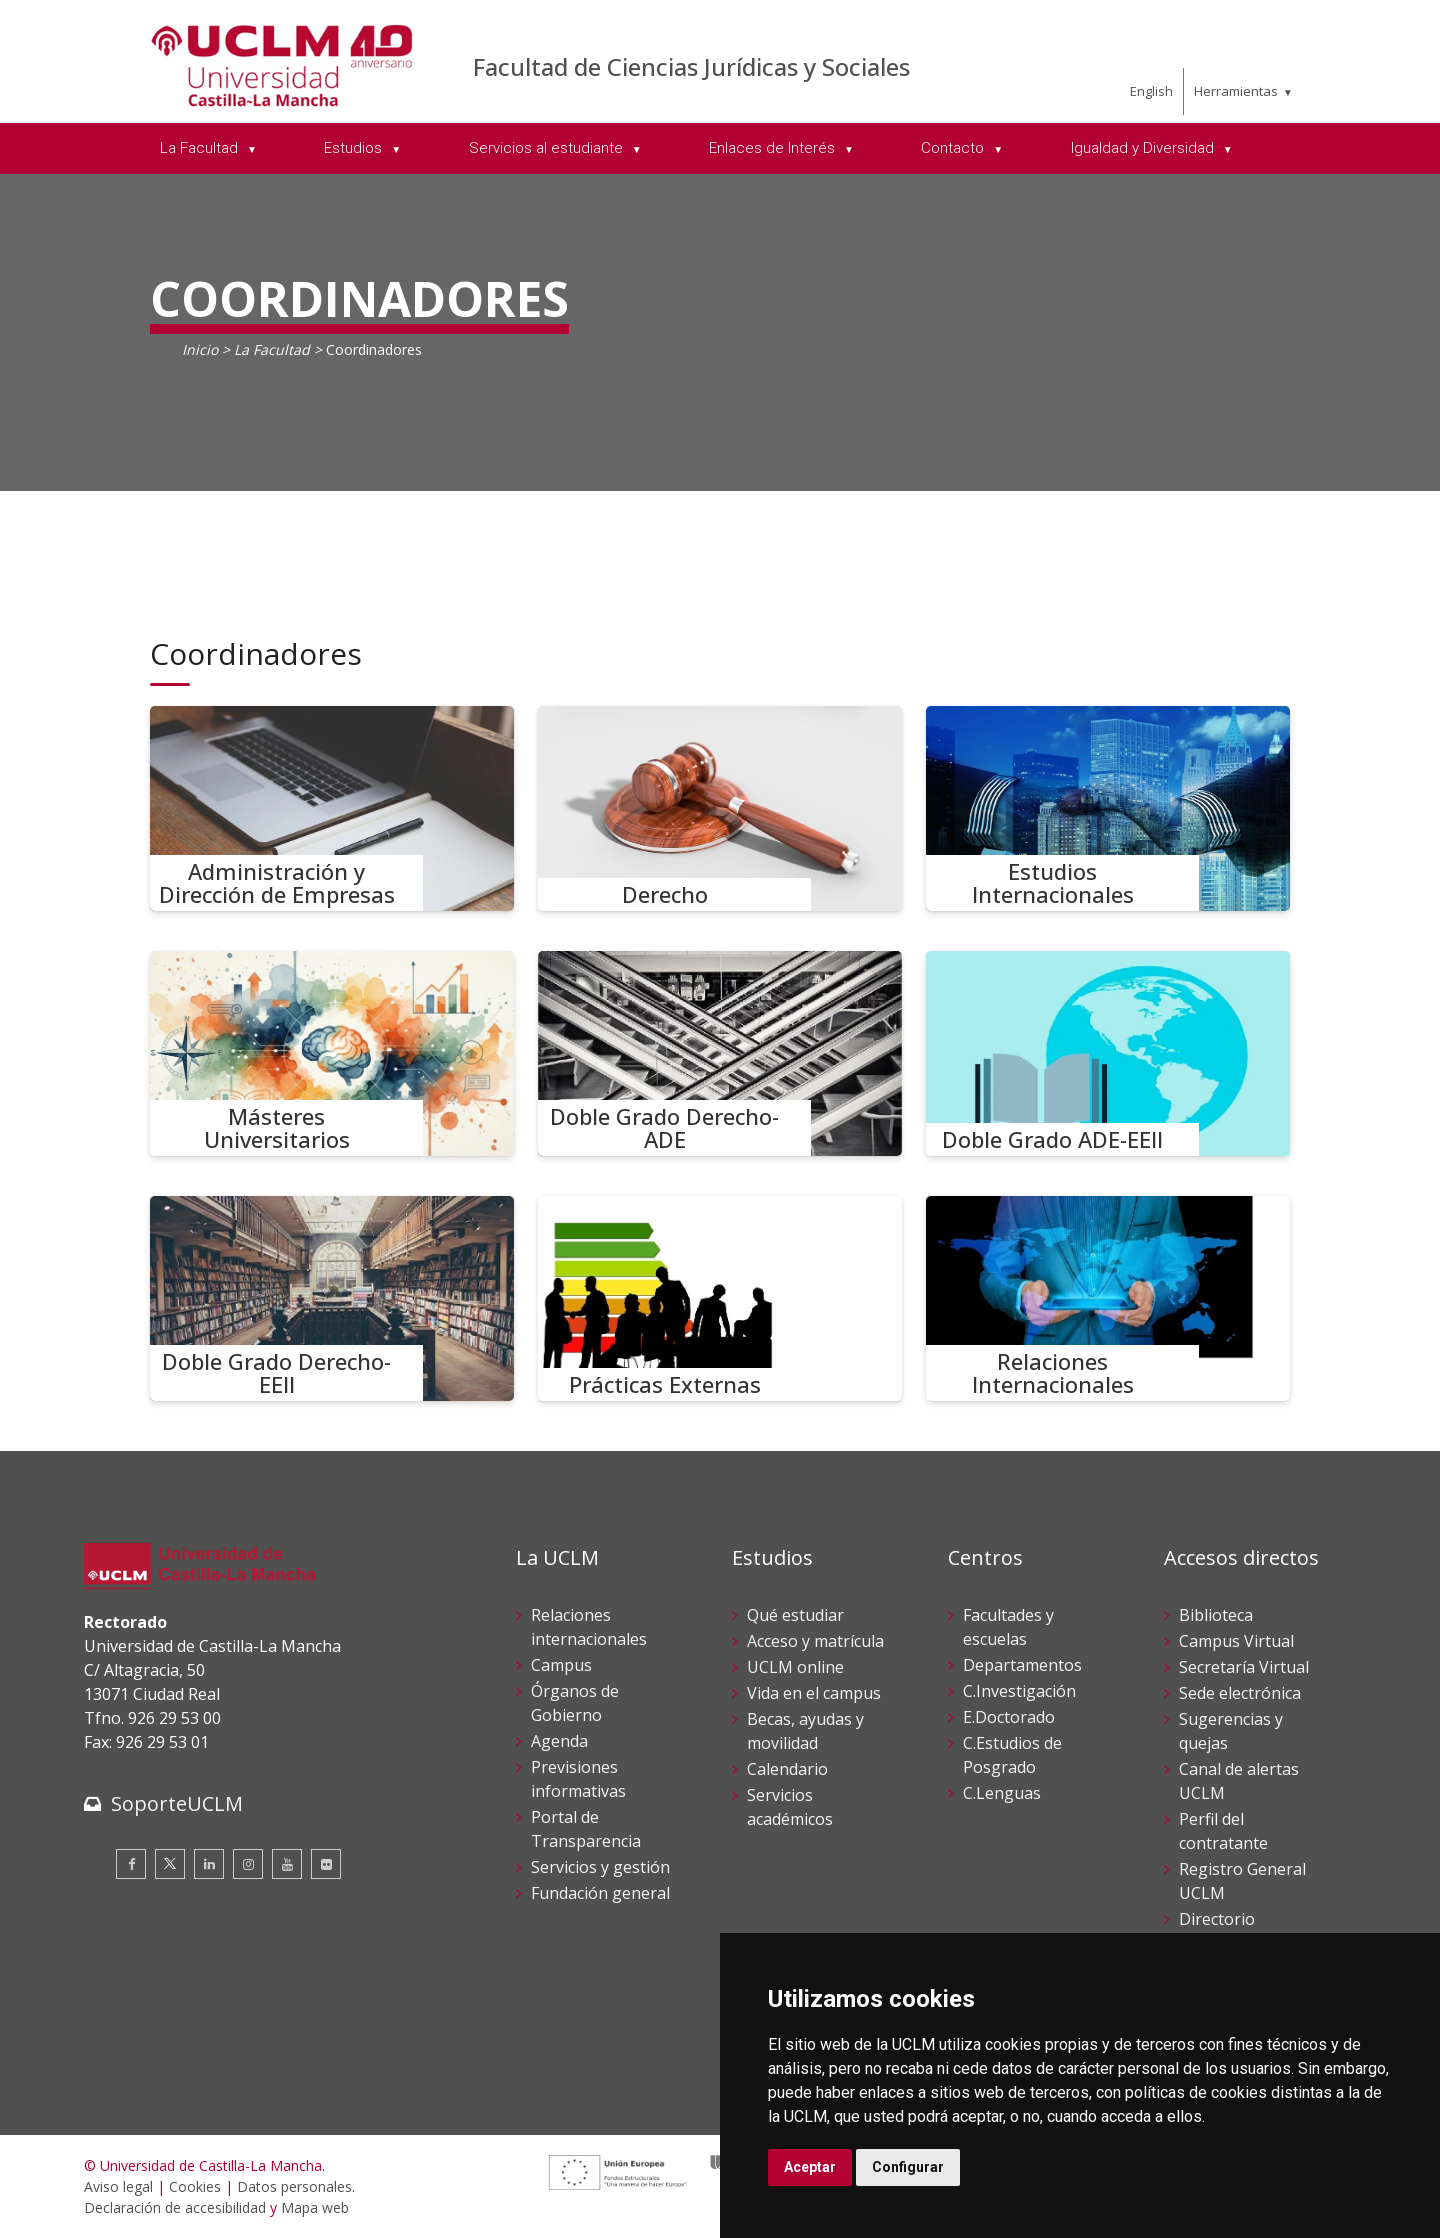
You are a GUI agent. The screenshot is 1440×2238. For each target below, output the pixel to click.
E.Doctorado (1009, 1717)
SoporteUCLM (177, 1803)
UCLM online (795, 1667)
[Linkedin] (209, 1864)
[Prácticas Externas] (720, 1298)
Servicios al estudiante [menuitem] (548, 148)
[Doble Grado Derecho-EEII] (332, 1298)
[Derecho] (720, 808)
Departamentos (1022, 1665)
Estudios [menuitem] (355, 148)
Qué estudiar (795, 1615)
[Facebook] (131, 1864)
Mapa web (315, 2207)
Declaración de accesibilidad (175, 2207)
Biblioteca (1216, 1615)
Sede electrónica (1240, 1693)
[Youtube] (287, 1864)
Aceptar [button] (810, 2167)
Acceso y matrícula (815, 1641)
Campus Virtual (1236, 1641)
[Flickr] (326, 1864)
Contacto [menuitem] (954, 148)
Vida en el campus (814, 1693)
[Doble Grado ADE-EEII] (1108, 1053)
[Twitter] (170, 1864)
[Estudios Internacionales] (1108, 808)
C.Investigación (1019, 1691)
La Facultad (272, 349)
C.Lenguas (1002, 1793)
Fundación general (600, 1893)
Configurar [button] (908, 2167)
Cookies (195, 2186)
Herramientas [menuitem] (1236, 91)
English (1151, 91)
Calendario (787, 1769)
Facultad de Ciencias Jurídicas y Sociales (691, 66)
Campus (561, 1665)
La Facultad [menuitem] (201, 148)
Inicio (200, 349)
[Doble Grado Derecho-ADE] (720, 1053)
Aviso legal (118, 2186)
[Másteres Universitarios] (332, 1053)
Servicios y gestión (600, 1867)
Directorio (1217, 1919)
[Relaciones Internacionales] (1108, 1298)
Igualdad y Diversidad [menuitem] (1144, 148)
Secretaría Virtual (1244, 1667)
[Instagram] (248, 1864)
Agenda (559, 1741)
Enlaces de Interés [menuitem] (774, 148)
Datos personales (294, 2186)
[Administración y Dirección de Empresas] (332, 808)
